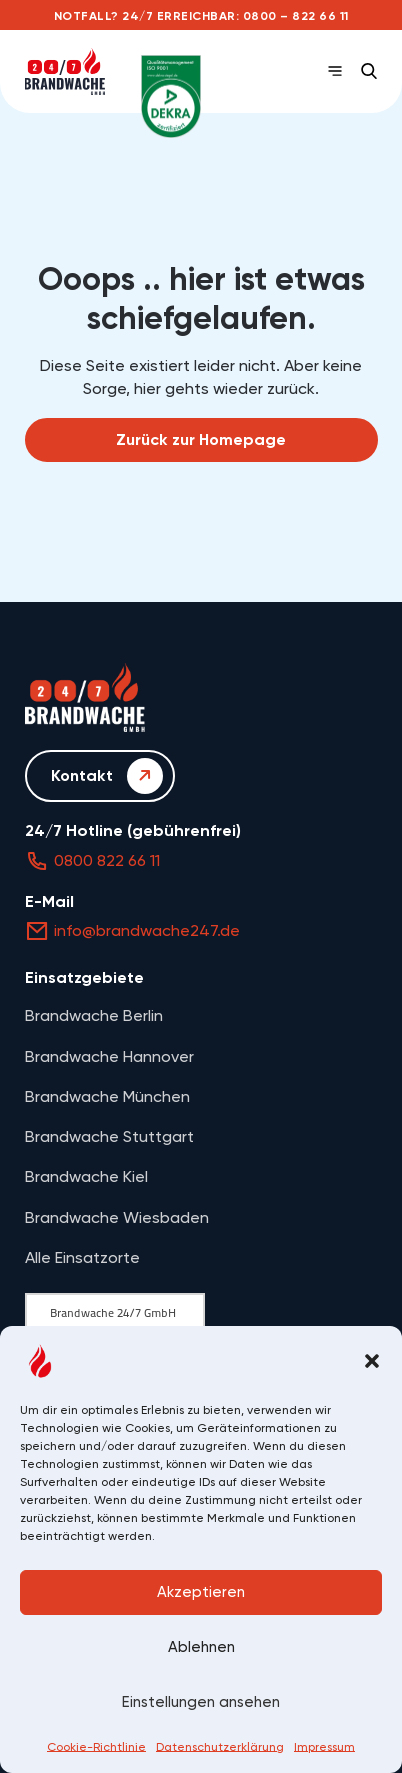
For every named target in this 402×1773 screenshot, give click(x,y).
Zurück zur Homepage (201, 439)
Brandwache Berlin (94, 1015)
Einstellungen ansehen (201, 1702)
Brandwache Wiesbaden (117, 1217)
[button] (372, 1361)
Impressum (324, 1747)
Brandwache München (107, 1096)
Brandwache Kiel (86, 1176)
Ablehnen (201, 1647)
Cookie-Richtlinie (96, 1747)
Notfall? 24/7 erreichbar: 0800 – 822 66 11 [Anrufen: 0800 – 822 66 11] (201, 16)
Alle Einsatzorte (82, 1257)
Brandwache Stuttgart (109, 1136)
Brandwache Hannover (109, 1056)
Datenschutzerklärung (220, 1747)
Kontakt (107, 776)
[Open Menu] (335, 71)
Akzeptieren (201, 1592)
